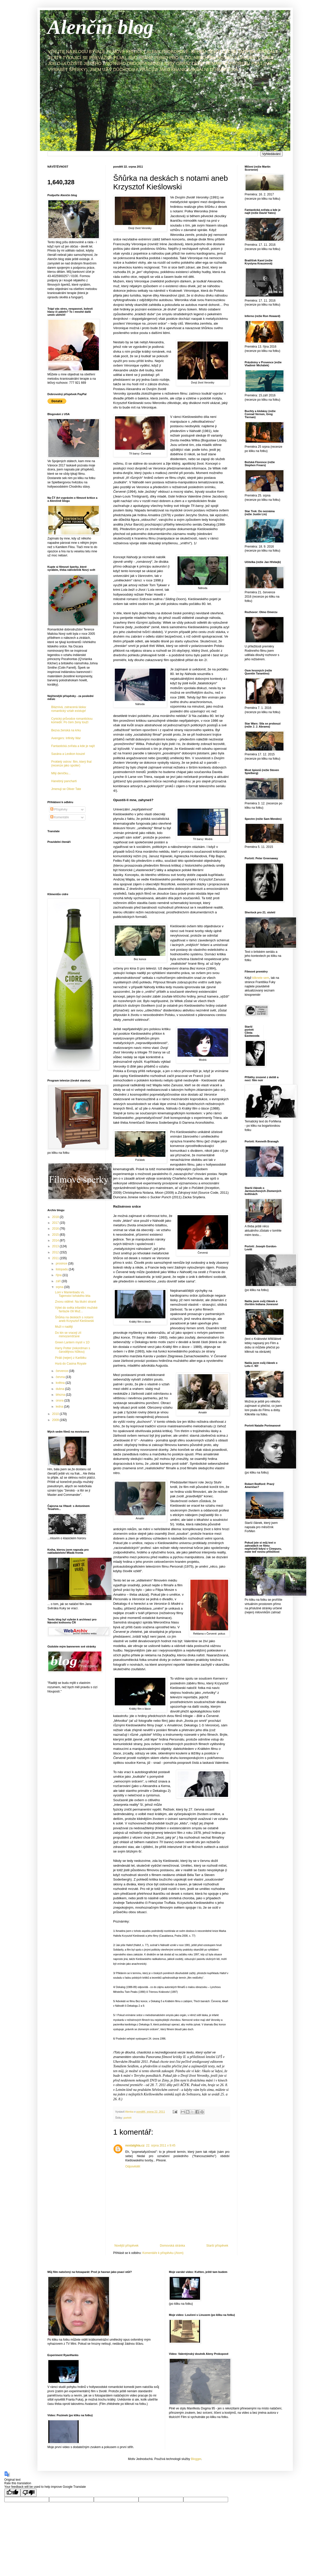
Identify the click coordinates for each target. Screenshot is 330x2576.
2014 (56, 1240)
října (59, 1275)
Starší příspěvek (217, 2245)
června (60, 1377)
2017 (56, 1223)
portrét (127, 2117)
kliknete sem (260, 978)
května (60, 1383)
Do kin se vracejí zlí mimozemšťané (68, 1334)
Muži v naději (64, 1326)
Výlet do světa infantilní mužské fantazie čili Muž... (76, 1309)
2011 (56, 1258)
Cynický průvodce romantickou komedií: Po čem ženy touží (72, 720)
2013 (56, 1246)
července (62, 1371)
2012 (56, 1252)
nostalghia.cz (135, 2145)
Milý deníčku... (61, 773)
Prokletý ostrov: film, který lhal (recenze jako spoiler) (71, 763)
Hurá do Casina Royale (70, 1363)
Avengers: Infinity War (66, 738)
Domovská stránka (172, 2245)
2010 (56, 1414)
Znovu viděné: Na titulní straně (75, 1301)
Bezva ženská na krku (66, 730)
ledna (60, 1406)
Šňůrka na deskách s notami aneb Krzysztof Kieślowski (74, 1319)
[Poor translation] (28, 2493)
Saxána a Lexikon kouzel (68, 754)
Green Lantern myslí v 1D (72, 1342)
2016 (56, 1228)
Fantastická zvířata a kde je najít (73, 746)
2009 (56, 1420)
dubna (60, 1389)
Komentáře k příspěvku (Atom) (163, 2253)
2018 (56, 1217)
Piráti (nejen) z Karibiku (70, 1358)
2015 (56, 1234)
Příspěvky (59, 809)
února (60, 1400)
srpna (60, 1287)
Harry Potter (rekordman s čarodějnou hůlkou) (72, 1349)
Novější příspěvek (127, 2245)
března (61, 1394)
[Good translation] (12, 2493)
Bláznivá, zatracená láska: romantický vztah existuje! (68, 708)
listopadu (62, 1269)
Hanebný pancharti (64, 781)
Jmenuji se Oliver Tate (66, 789)
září (58, 1281)
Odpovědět (132, 2166)
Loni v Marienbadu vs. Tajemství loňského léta (72, 1294)
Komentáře (59, 817)
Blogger (196, 2459)
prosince (62, 1263)
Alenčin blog (101, 27)
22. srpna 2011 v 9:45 (160, 2145)
